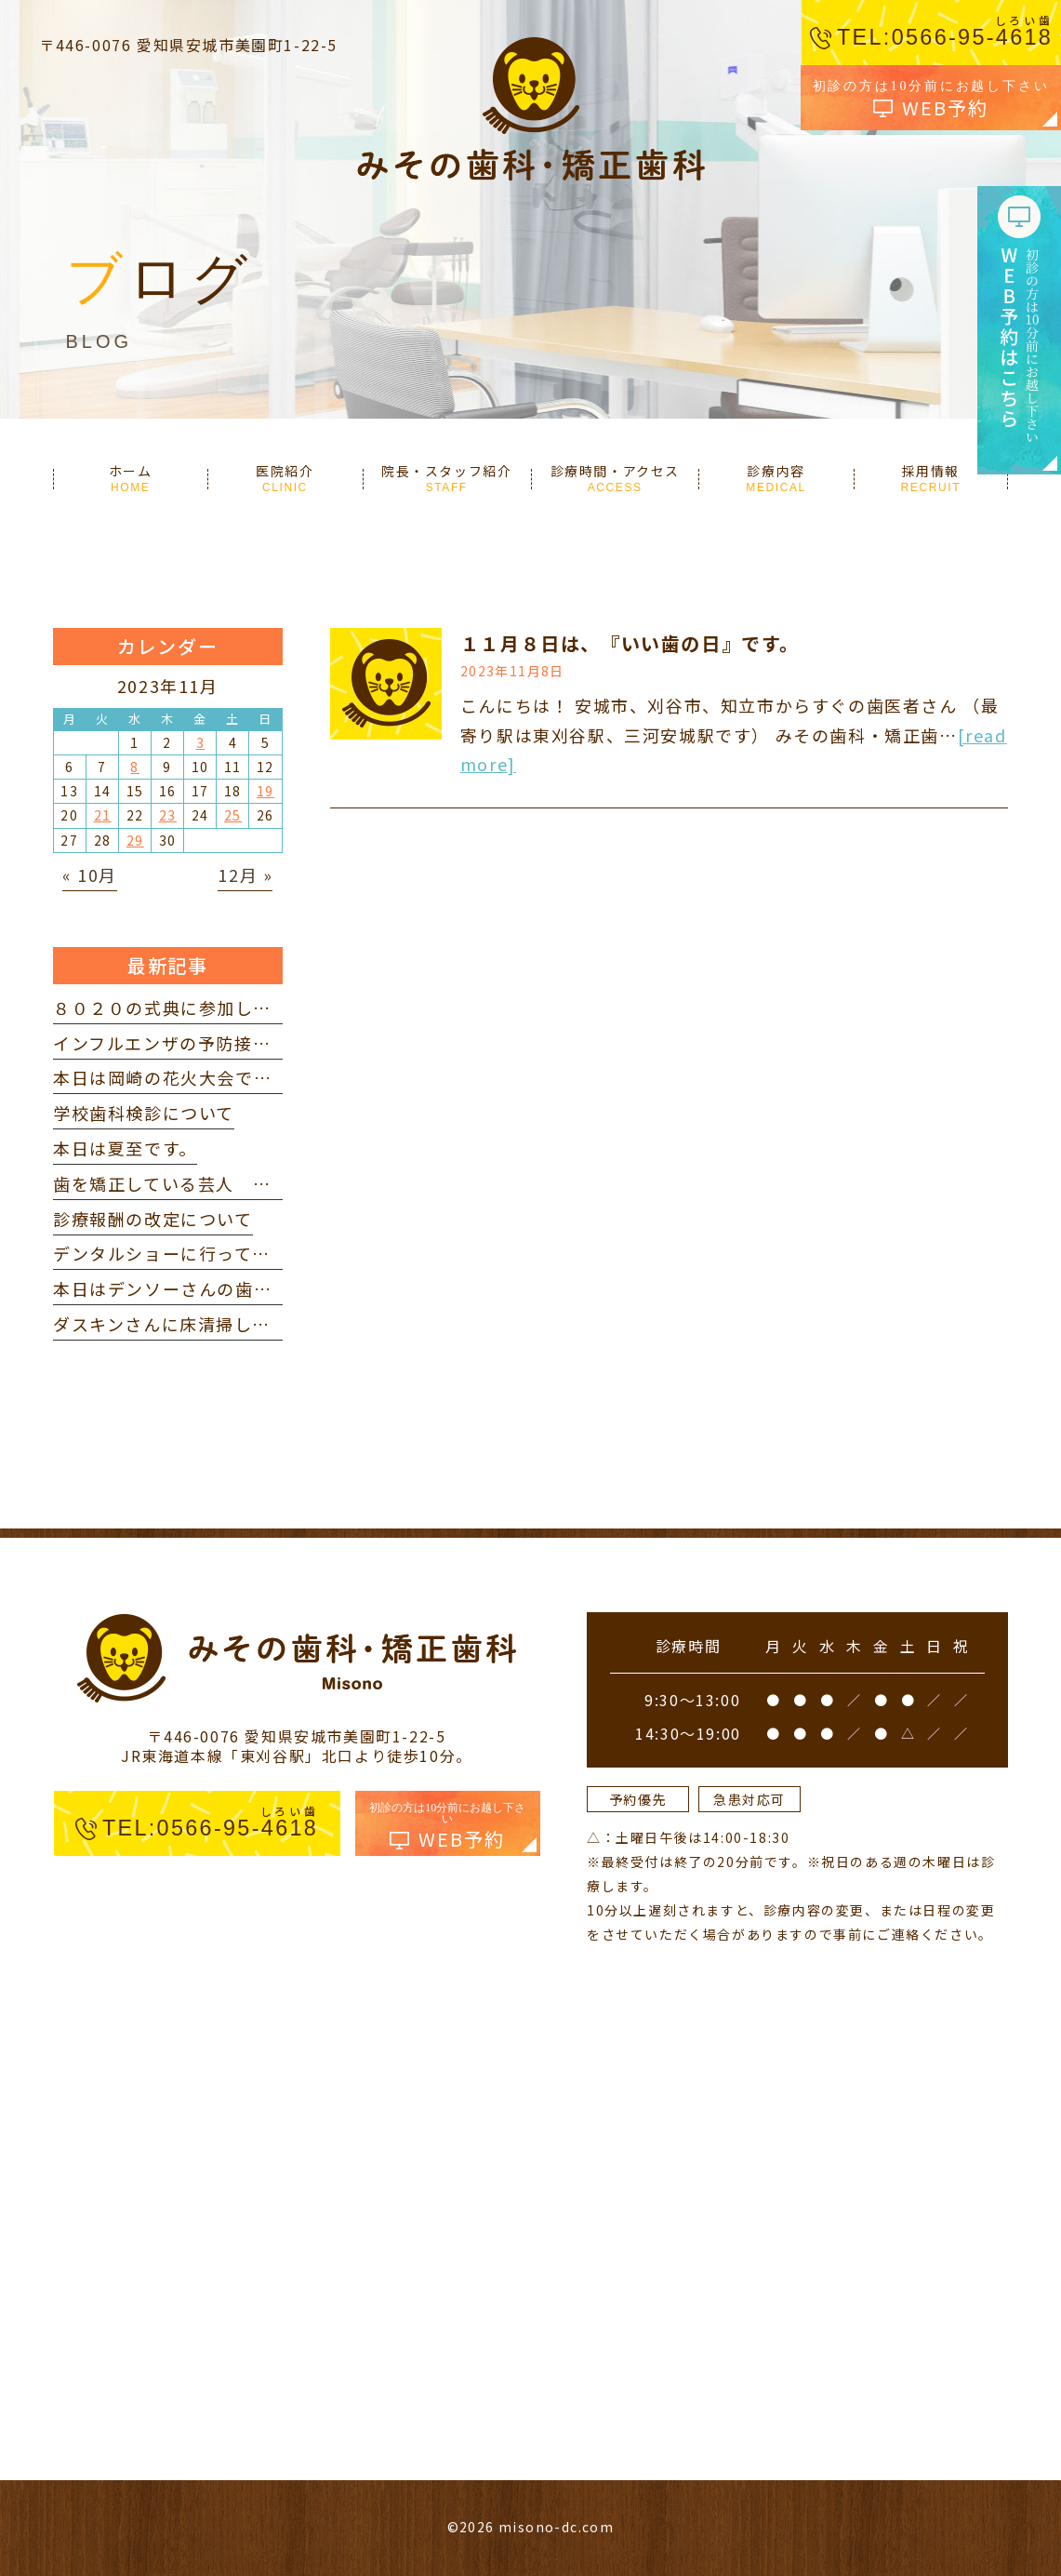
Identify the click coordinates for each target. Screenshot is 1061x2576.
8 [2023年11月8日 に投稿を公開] (134, 766)
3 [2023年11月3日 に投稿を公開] (201, 742)
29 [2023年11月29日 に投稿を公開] (135, 840)
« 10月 (89, 874)
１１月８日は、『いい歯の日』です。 (630, 643)
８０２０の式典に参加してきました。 (207, 1007)
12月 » (245, 874)
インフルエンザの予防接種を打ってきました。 (243, 1043)
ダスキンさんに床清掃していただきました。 (234, 1324)
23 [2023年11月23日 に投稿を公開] (168, 815)
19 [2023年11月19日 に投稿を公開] (265, 790)
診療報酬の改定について (153, 1219)
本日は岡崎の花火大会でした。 (180, 1077)
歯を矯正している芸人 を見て (180, 1183)
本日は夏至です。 (125, 1148)
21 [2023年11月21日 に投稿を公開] (103, 815)
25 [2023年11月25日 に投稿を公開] (233, 815)
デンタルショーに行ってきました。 (198, 1253)
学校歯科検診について (143, 1113)
